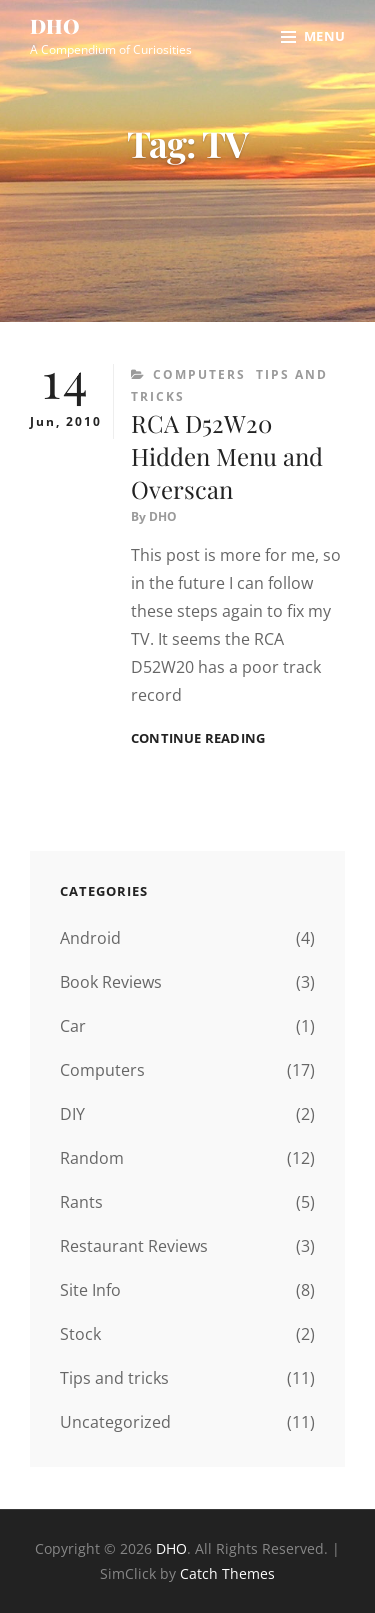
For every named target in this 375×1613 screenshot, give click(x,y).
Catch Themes (227, 1573)
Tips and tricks (114, 1378)
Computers (199, 374)
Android (90, 938)
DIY (72, 1114)
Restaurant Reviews (134, 1246)
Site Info (90, 1290)
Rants (81, 1202)
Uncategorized (115, 1422)
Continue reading (198, 738)
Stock (80, 1334)
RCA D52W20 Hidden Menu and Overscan (227, 456)
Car (73, 1026)
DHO (55, 25)
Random (92, 1158)
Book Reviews (111, 982)
